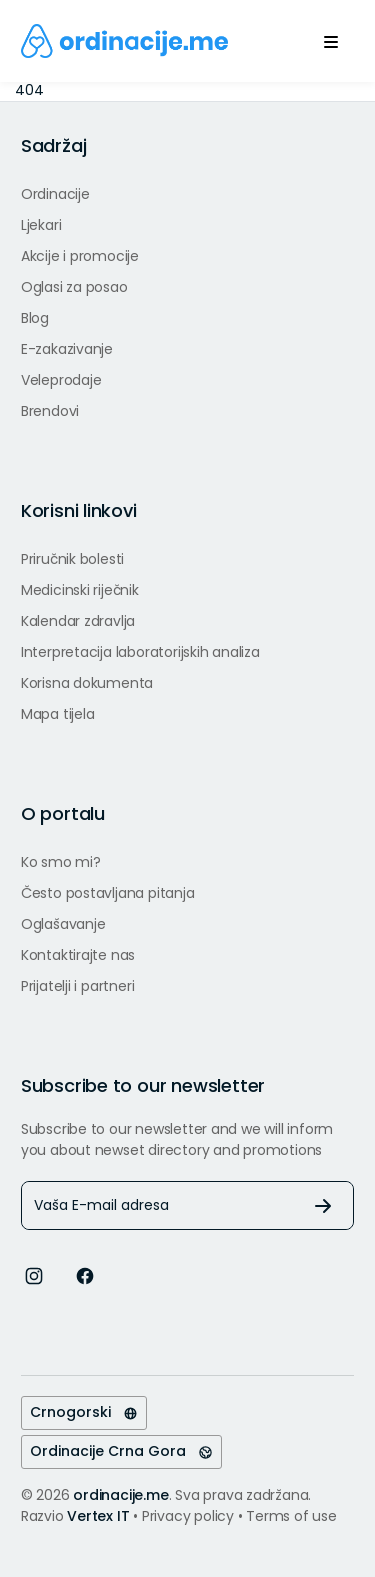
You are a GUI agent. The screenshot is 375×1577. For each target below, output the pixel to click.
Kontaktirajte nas (78, 955)
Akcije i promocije (80, 256)
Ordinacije (55, 194)
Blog (35, 318)
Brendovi (50, 411)
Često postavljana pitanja (108, 893)
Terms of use (291, 1516)
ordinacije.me (120, 1495)
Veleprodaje (61, 380)
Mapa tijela (58, 714)
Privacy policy (190, 1516)
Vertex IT (98, 1516)
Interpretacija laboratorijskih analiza (140, 652)
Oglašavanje (63, 924)
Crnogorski (84, 1412)
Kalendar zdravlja (78, 621)
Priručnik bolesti (72, 559)
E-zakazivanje (67, 349)
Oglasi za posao (74, 287)
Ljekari (41, 225)
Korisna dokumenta (87, 683)
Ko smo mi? (61, 862)
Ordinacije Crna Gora (121, 1451)
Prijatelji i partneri (78, 986)
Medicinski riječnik (80, 590)
